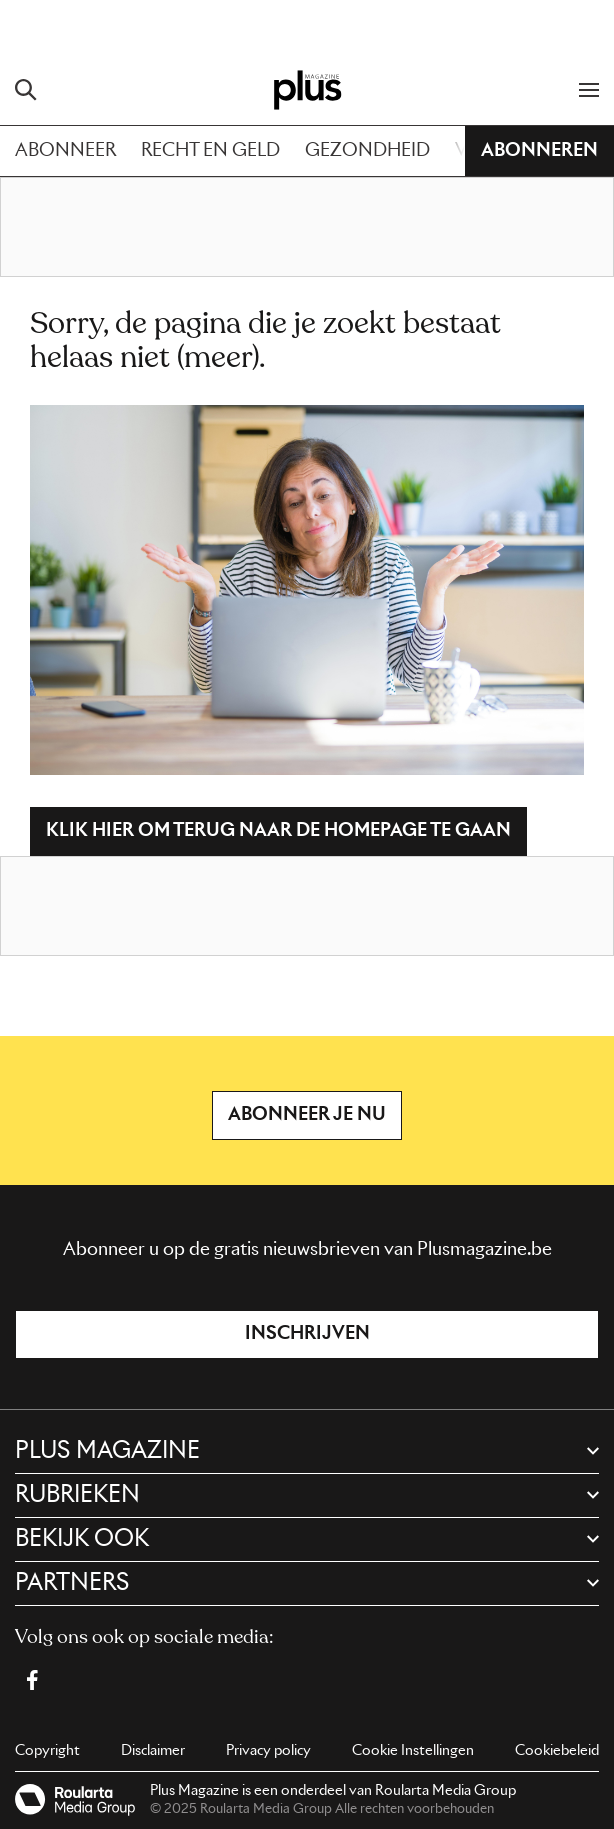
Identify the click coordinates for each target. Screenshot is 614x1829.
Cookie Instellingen (413, 1751)
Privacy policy (268, 1751)
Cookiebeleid (557, 1751)
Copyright (47, 1751)
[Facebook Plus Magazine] (32, 1680)
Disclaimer (153, 1751)
